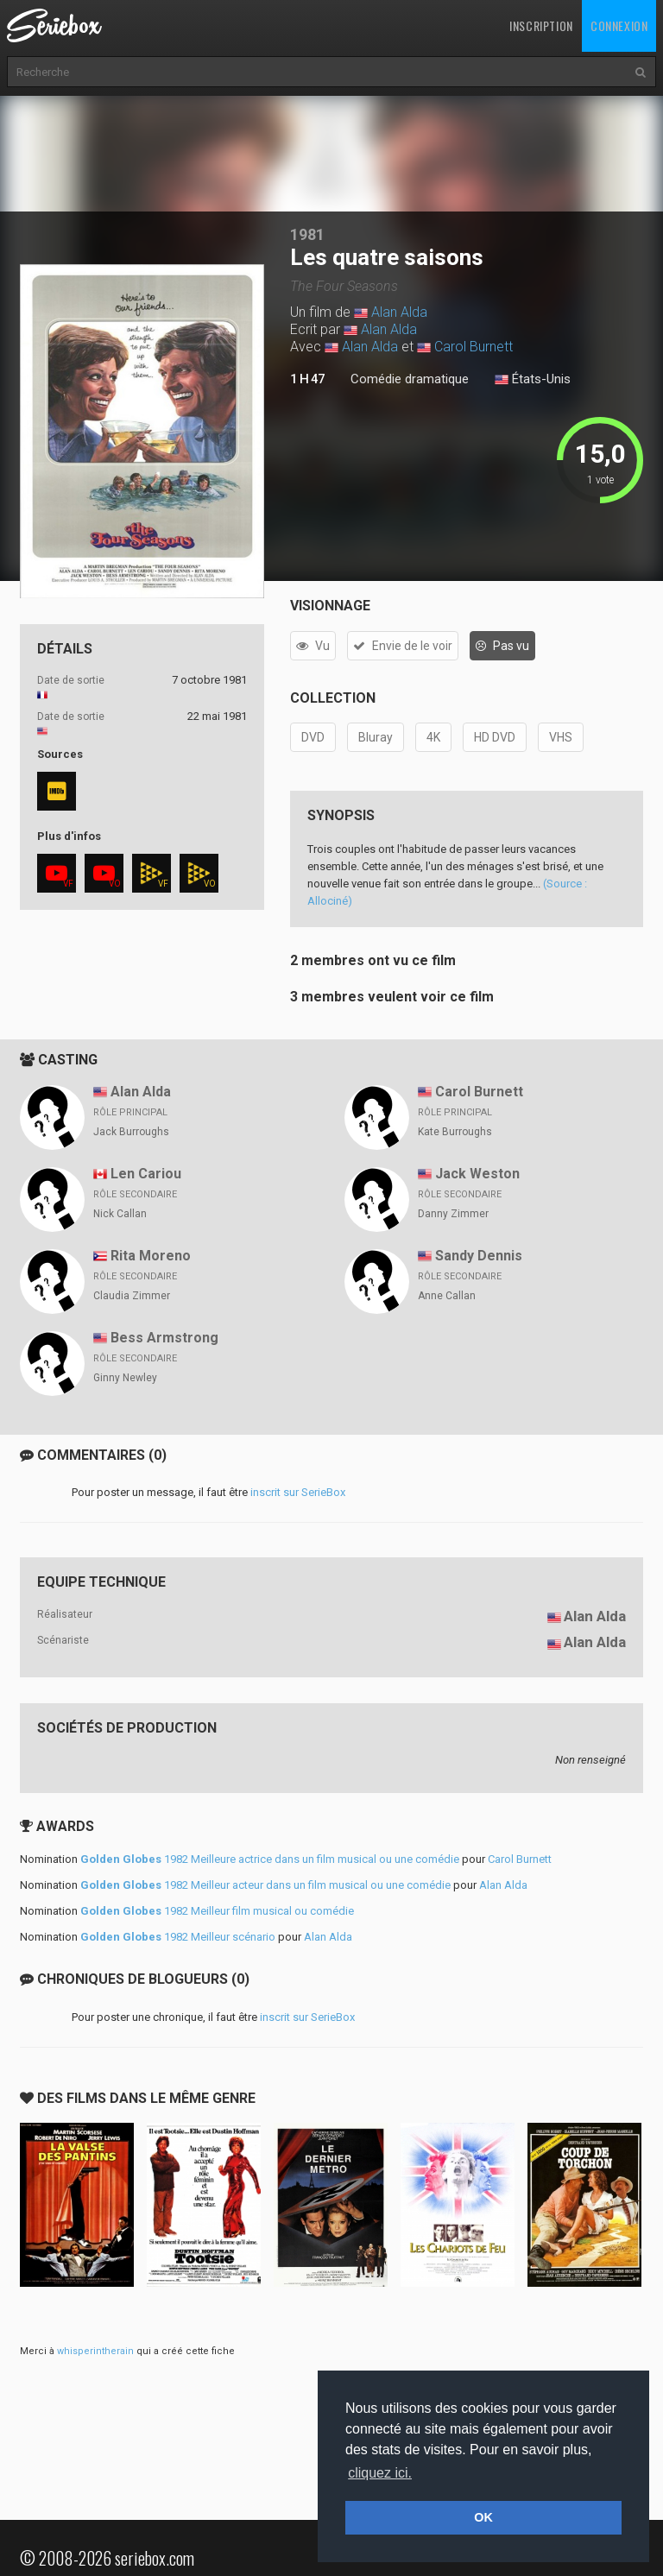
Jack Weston (477, 1173)
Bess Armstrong (164, 1337)
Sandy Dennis (478, 1255)
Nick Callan (120, 1214)
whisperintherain (95, 2351)
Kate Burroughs (455, 1132)
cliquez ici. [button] (380, 2473)
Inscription (541, 25)
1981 (307, 234)
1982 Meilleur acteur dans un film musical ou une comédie (265, 1884)
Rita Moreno (150, 1255)
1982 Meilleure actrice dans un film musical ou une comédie (269, 1859)
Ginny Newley (125, 1378)
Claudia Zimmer (131, 1296)
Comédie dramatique (409, 379)
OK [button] (483, 2517)
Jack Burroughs (131, 1132)
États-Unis (533, 380)
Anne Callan (447, 1296)
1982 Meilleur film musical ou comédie (217, 1910)
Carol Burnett (473, 346)
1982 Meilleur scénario (177, 1936)
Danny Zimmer (453, 1214)
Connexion (618, 25)
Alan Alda (399, 312)
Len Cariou (145, 1173)
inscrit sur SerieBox (297, 1492)
